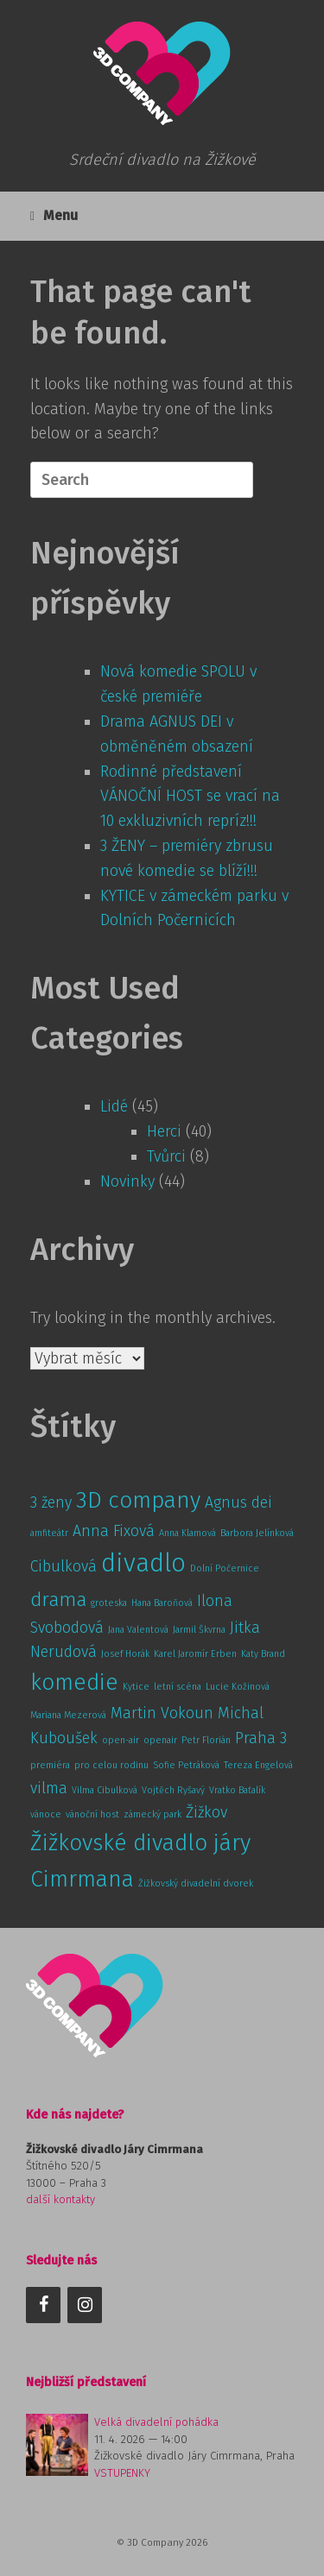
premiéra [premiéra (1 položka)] (50, 1765)
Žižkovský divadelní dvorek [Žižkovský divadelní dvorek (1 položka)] (195, 1883)
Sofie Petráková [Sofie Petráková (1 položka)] (186, 1765)
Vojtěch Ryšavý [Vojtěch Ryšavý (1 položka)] (173, 1790)
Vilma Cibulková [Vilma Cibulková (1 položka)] (104, 1790)
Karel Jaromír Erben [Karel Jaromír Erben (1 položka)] (195, 1654)
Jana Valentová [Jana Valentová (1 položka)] (138, 1629)
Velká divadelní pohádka (156, 2421)
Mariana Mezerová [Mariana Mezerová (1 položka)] (68, 1715)
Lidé (114, 1106)
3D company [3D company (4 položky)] (138, 1500)
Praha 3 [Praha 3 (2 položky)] (261, 1738)
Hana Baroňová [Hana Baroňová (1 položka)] (162, 1603)
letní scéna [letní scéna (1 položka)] (177, 1686)
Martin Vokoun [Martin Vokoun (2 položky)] (162, 1713)
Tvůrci (166, 1156)
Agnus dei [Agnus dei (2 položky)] (238, 1502)
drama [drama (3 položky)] (58, 1599)
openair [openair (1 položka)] (160, 1740)
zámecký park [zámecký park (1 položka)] (152, 1814)
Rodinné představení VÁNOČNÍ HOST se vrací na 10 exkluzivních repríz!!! (190, 796)
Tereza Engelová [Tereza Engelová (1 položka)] (258, 1765)
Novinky (127, 1181)
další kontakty (60, 2199)
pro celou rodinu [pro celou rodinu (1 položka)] (111, 1765)
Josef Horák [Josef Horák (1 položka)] (125, 1654)
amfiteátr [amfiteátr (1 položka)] (49, 1533)
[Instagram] (84, 2305)
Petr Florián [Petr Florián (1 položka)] (206, 1740)
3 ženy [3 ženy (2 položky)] (51, 1502)
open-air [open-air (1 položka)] (120, 1740)
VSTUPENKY (122, 2472)
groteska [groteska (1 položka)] (109, 1603)
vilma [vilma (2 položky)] (48, 1788)
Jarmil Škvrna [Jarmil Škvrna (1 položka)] (199, 1629)
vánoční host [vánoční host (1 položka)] (92, 1814)
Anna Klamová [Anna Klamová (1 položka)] (187, 1533)
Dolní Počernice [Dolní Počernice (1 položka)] (224, 1568)
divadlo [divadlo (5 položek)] (143, 1563)
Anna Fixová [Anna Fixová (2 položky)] (114, 1530)
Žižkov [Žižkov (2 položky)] (206, 1812)
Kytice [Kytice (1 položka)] (136, 1686)
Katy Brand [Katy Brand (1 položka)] (263, 1654)
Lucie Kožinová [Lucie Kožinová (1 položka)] (238, 1686)
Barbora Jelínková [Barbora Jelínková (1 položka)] (257, 1533)
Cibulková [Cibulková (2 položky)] (63, 1566)
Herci (164, 1131)
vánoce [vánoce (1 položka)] (45, 1814)
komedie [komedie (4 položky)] (74, 1682)
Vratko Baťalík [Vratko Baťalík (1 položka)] (237, 1790)
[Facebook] (43, 2305)
